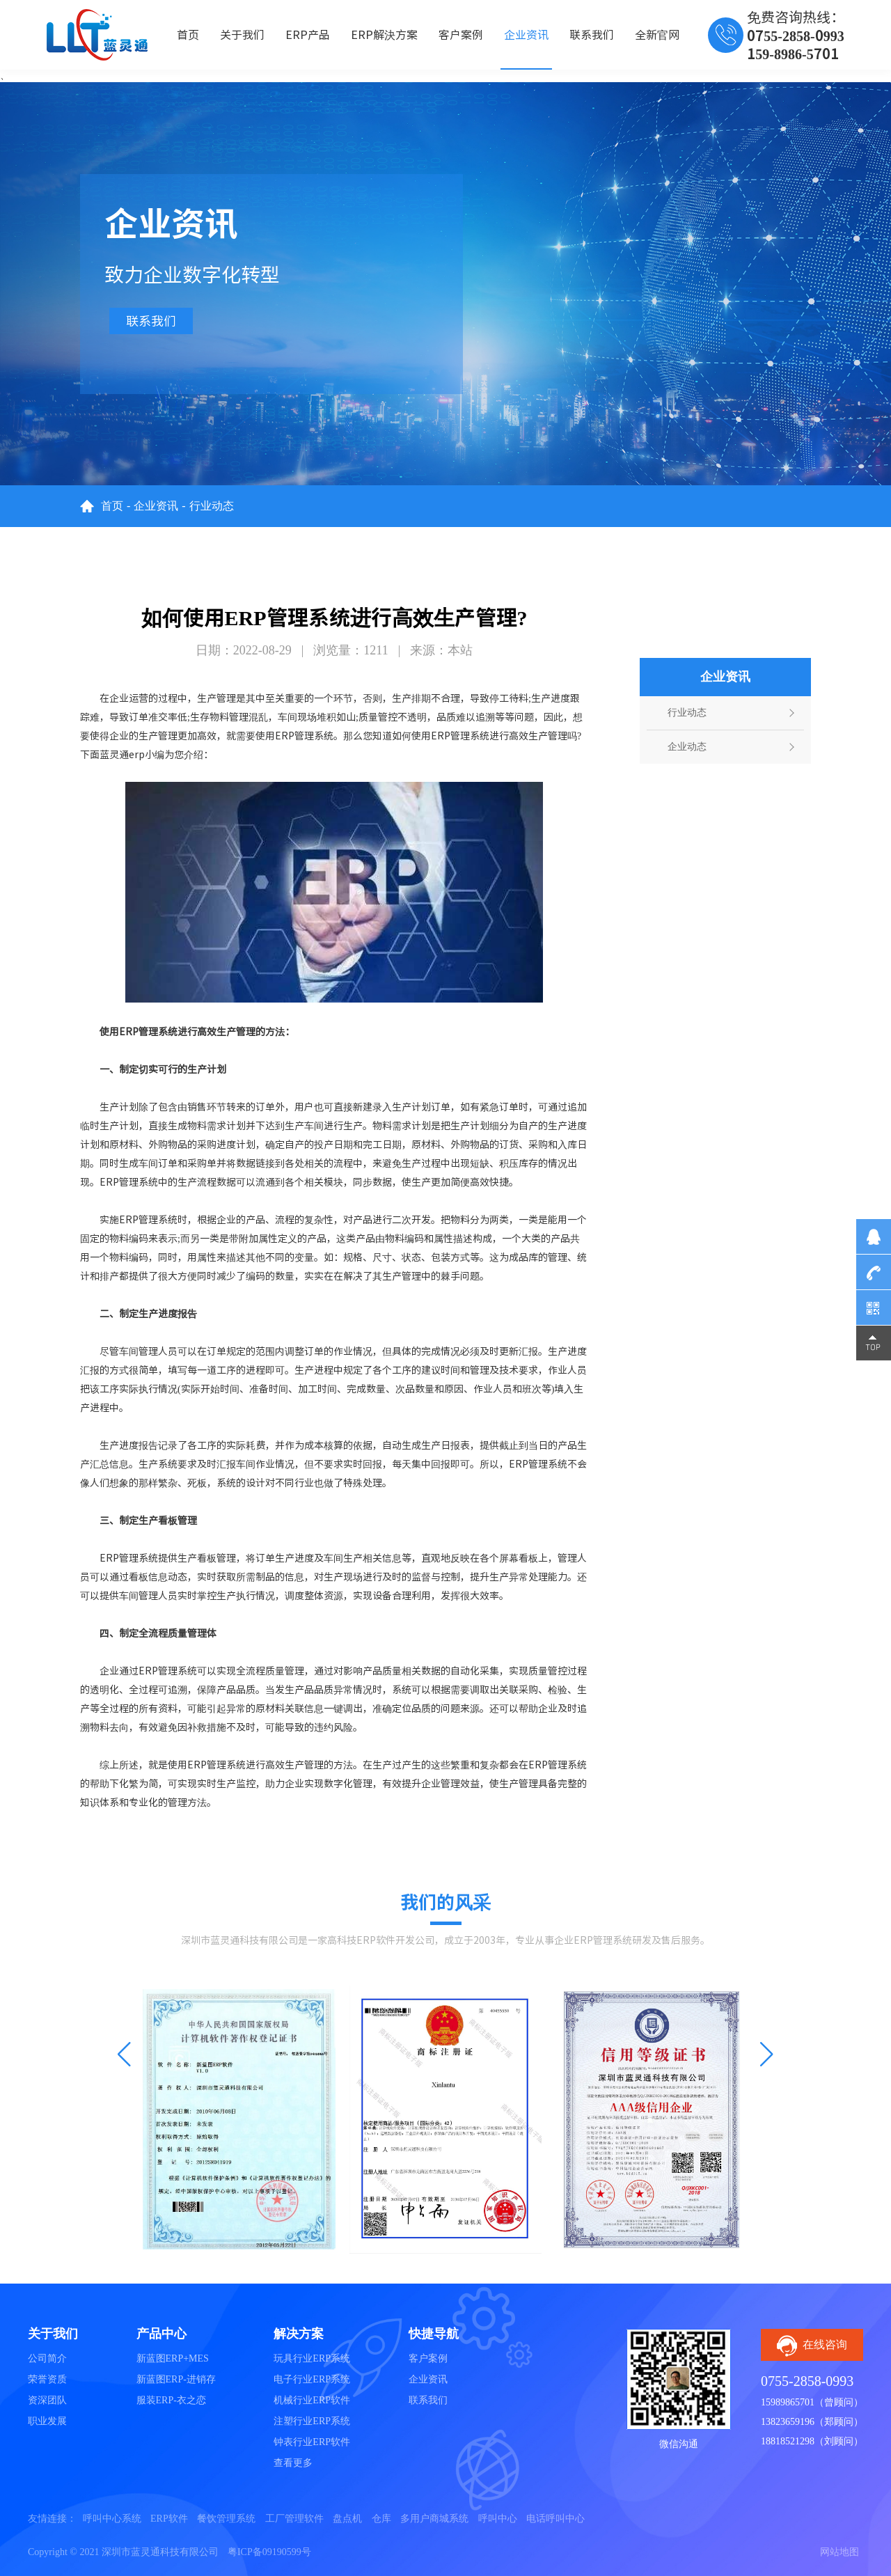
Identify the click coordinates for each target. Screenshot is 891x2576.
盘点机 (347, 2518)
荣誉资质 (47, 2379)
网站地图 (839, 2552)
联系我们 (591, 34)
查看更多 (293, 2463)
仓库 (381, 2518)
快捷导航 (434, 2334)
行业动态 (211, 506)
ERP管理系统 (460, 736)
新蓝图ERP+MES (172, 2358)
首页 (188, 34)
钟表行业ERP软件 (312, 2442)
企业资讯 (526, 34)
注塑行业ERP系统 (312, 2421)
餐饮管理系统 (226, 2518)
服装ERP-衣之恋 (171, 2400)
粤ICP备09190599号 (269, 2552)
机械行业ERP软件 (312, 2400)
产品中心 (161, 2334)
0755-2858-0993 (807, 2381)
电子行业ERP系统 (312, 2379)
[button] (124, 2054)
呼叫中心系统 (112, 2518)
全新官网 (657, 34)
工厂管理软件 (294, 2518)
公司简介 (47, 2358)
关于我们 (242, 34)
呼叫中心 (497, 2518)
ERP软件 (169, 2518)
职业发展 (47, 2421)
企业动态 (687, 746)
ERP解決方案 (384, 34)
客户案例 (461, 34)
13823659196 (787, 2422)
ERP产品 (307, 34)
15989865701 (787, 2402)
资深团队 (47, 2400)
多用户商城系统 (434, 2518)
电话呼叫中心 (555, 2518)
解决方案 (299, 2334)
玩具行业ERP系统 (312, 2358)
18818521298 (787, 2441)
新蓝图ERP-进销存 (176, 2379)
